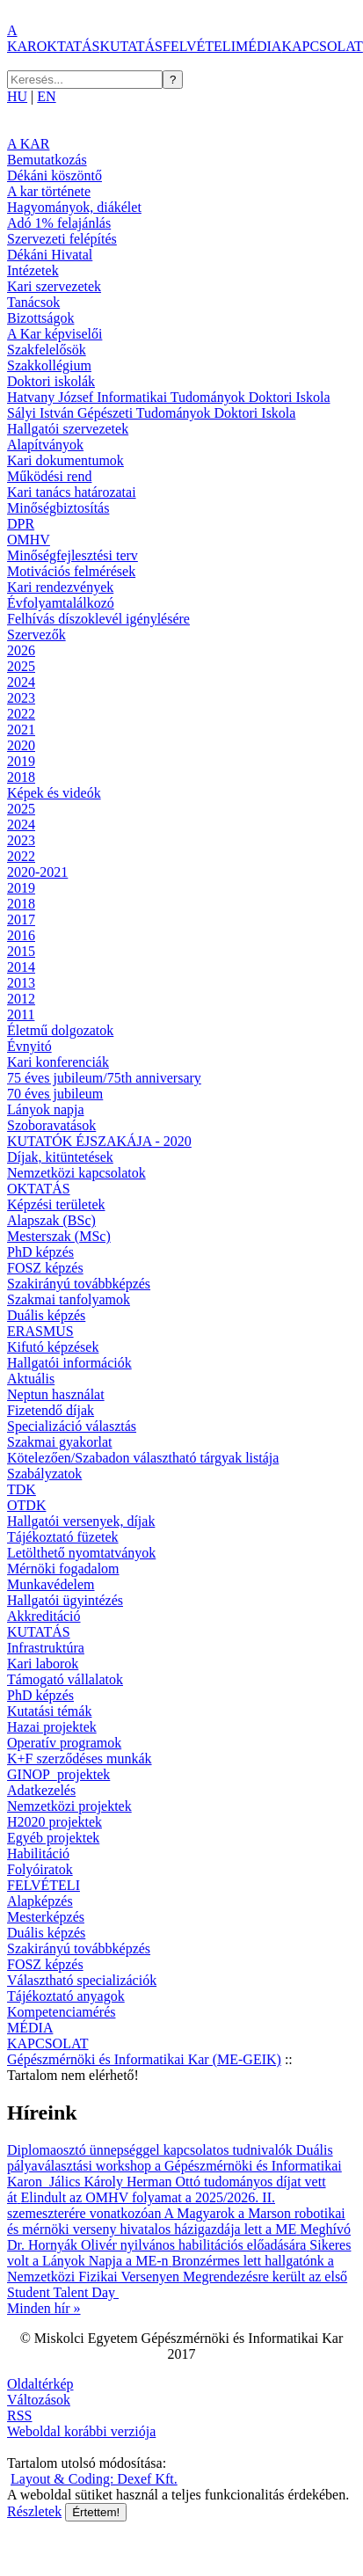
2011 (20, 1014)
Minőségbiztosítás (58, 507)
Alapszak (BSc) (51, 1220)
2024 (21, 682)
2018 (21, 777)
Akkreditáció (44, 1616)
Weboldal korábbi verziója (81, 2431)
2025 (21, 666)
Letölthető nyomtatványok (81, 1552)
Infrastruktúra (45, 1647)
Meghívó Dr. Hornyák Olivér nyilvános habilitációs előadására (179, 2237)
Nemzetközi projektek (69, 1806)
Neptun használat (56, 1394)
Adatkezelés (41, 1790)
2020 (21, 745)
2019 (21, 761)
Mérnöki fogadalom (63, 1568)
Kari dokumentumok (65, 460)
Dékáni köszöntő (54, 175)
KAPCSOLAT (321, 46)
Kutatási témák (49, 1711)
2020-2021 (37, 872)
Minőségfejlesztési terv (72, 555)
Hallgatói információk (69, 1362)
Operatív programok (64, 1742)
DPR (20, 523)
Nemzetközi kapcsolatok (76, 1172)
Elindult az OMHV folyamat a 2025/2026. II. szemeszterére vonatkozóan (141, 2205)
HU (17, 96)
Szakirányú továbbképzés (78, 1283)
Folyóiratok (40, 1869)
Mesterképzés (45, 1916)
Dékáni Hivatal (49, 254)
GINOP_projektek (58, 1774)
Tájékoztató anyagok (66, 1996)
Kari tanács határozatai (71, 492)
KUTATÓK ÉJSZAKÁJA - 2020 (99, 1141)
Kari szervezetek (54, 286)
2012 (21, 998)
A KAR (22, 38)
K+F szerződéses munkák (79, 1758)
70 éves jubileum (55, 1093)
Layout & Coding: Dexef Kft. (94, 2478)
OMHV (28, 539)
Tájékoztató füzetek (63, 1536)
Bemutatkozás (47, 159)
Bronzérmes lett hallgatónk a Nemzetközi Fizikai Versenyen (170, 2268)
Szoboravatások (51, 1125)
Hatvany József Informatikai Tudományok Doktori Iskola (168, 397)
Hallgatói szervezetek (67, 428)
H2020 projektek (54, 1821)
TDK (21, 1489)
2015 (21, 951)
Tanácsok (33, 302)
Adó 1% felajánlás (59, 222)
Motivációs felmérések (71, 571)
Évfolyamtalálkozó (60, 602)
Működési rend (49, 476)
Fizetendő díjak (50, 1410)
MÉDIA (258, 46)
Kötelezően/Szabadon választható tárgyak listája (143, 1457)
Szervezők (36, 634)
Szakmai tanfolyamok (68, 1299)
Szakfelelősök (46, 349)
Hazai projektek (52, 1726)
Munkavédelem (51, 1584)
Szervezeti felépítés (62, 238)
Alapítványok (45, 444)
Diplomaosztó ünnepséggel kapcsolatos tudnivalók (151, 2149)
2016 (21, 935)
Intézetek (33, 270)
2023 (21, 697)
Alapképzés (40, 1901)
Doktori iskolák (51, 381)
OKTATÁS (68, 46)
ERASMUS (40, 1331)
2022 (21, 713)
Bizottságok (40, 317)
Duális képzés (46, 1315)
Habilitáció (38, 1853)
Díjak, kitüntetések (60, 1156)
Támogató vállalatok (65, 1679)
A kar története (49, 191)
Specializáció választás (71, 1426)
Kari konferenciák (58, 1061)
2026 (21, 650)
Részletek (34, 2511)
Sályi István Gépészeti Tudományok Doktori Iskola (151, 412)
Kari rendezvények (60, 587)
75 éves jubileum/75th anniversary (104, 1077)
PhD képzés (40, 1251)
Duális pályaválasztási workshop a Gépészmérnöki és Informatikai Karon (174, 2165)
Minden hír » (44, 2308)
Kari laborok (42, 1663)
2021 (21, 729)
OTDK (26, 1505)
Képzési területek (56, 1204)
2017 (21, 919)
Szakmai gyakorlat (60, 1441)
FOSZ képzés (45, 1267)
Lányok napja (45, 1109)
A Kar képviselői (54, 333)
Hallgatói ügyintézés (65, 1600)
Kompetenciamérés (61, 2011)
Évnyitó (29, 1046)
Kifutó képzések (52, 1346)
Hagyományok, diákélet (74, 207)
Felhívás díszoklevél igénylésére (98, 618)
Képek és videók (54, 792)
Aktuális (30, 1378)
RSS (19, 2415)
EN (46, 96)
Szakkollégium (49, 365)
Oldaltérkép (40, 2383)
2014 (21, 967)
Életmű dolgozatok (60, 1030)
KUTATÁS (131, 46)
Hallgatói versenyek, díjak (81, 1521)
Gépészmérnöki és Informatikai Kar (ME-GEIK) (144, 2059)
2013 (21, 982)
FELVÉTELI (199, 46)
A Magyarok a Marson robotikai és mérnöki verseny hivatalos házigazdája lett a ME (176, 2221)
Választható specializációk (81, 1980)
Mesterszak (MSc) (59, 1236)
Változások (38, 2399)
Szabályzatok (44, 1473)
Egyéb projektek (53, 1837)
